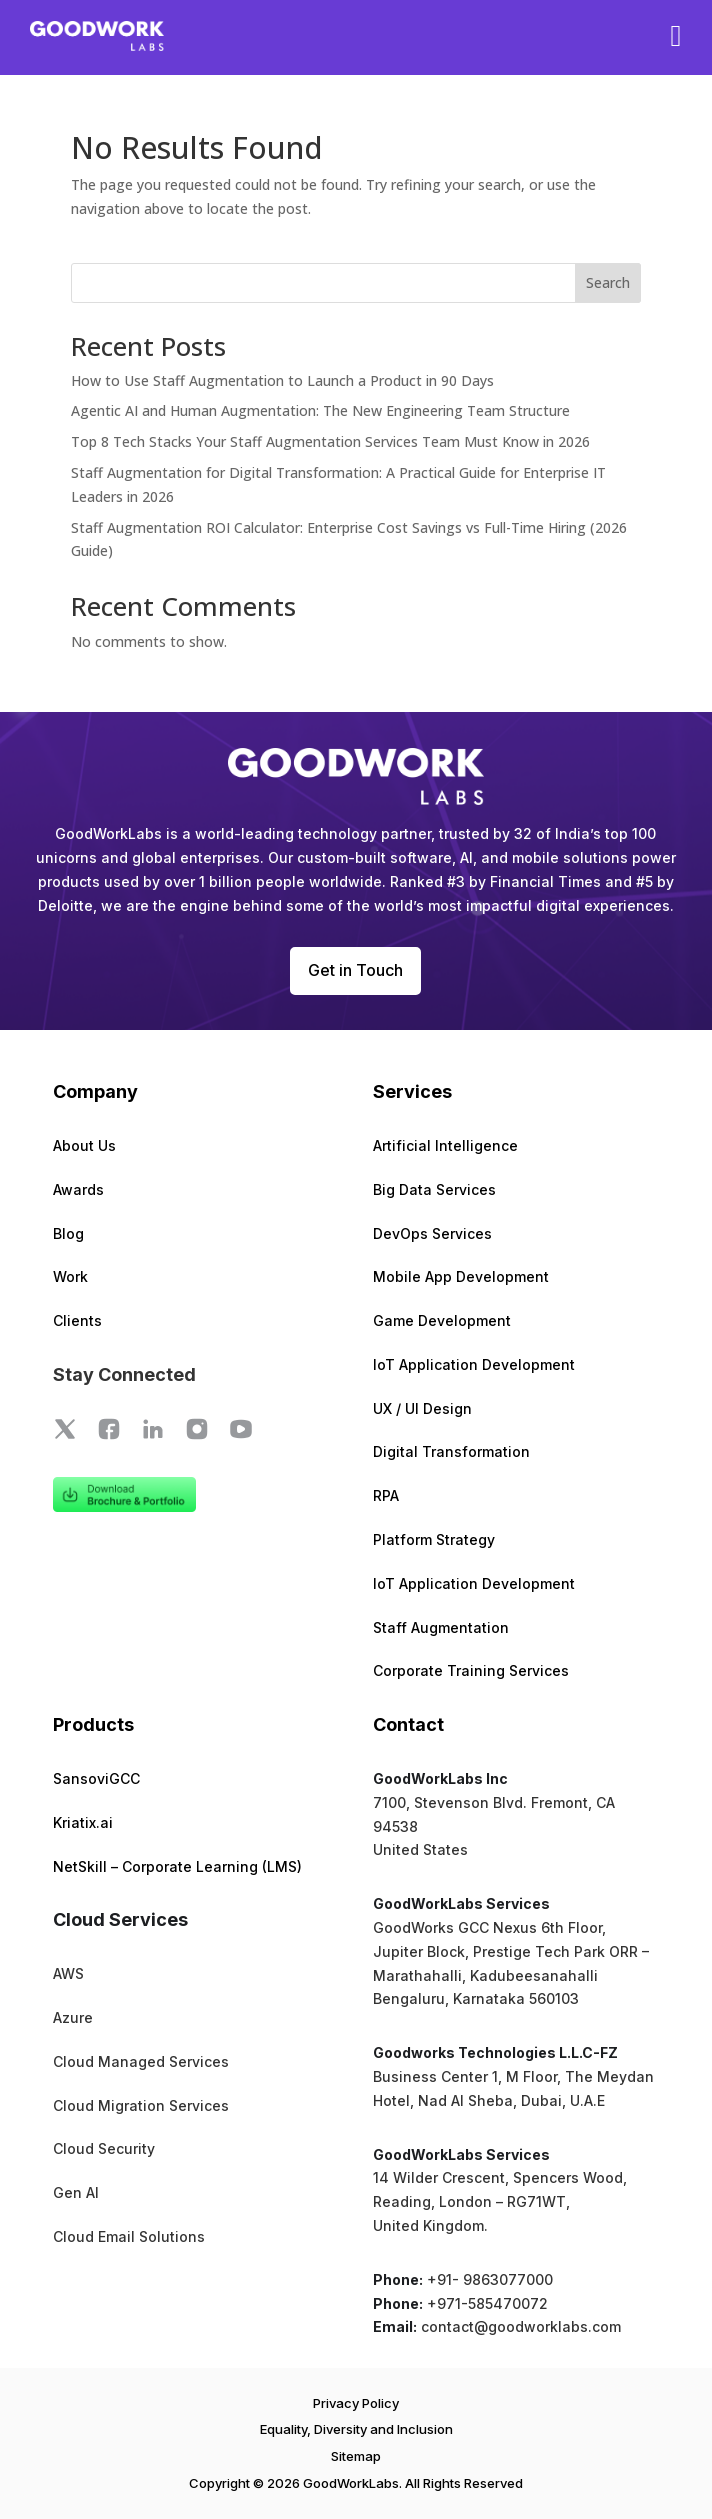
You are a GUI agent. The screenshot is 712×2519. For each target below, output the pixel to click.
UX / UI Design (422, 1408)
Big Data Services (434, 1189)
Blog (68, 1233)
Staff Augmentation (441, 1627)
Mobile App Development (461, 1276)
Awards (78, 1189)
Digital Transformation (451, 1451)
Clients (77, 1320)
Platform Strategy (434, 1539)
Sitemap (356, 2456)
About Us (84, 1145)
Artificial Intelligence (445, 1145)
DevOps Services (432, 1233)
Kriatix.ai (83, 1822)
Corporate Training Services (471, 1670)
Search (608, 282)
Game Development (442, 1320)
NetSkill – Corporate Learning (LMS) (177, 1866)
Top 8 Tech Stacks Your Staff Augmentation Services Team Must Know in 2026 (330, 441)
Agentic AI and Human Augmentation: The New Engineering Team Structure (320, 410)
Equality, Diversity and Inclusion (356, 2429)
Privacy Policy (356, 2403)
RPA (386, 1495)
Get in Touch (355, 970)
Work (70, 1276)
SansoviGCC (96, 1778)
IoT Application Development (474, 1364)
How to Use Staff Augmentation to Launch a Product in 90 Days (282, 380)
